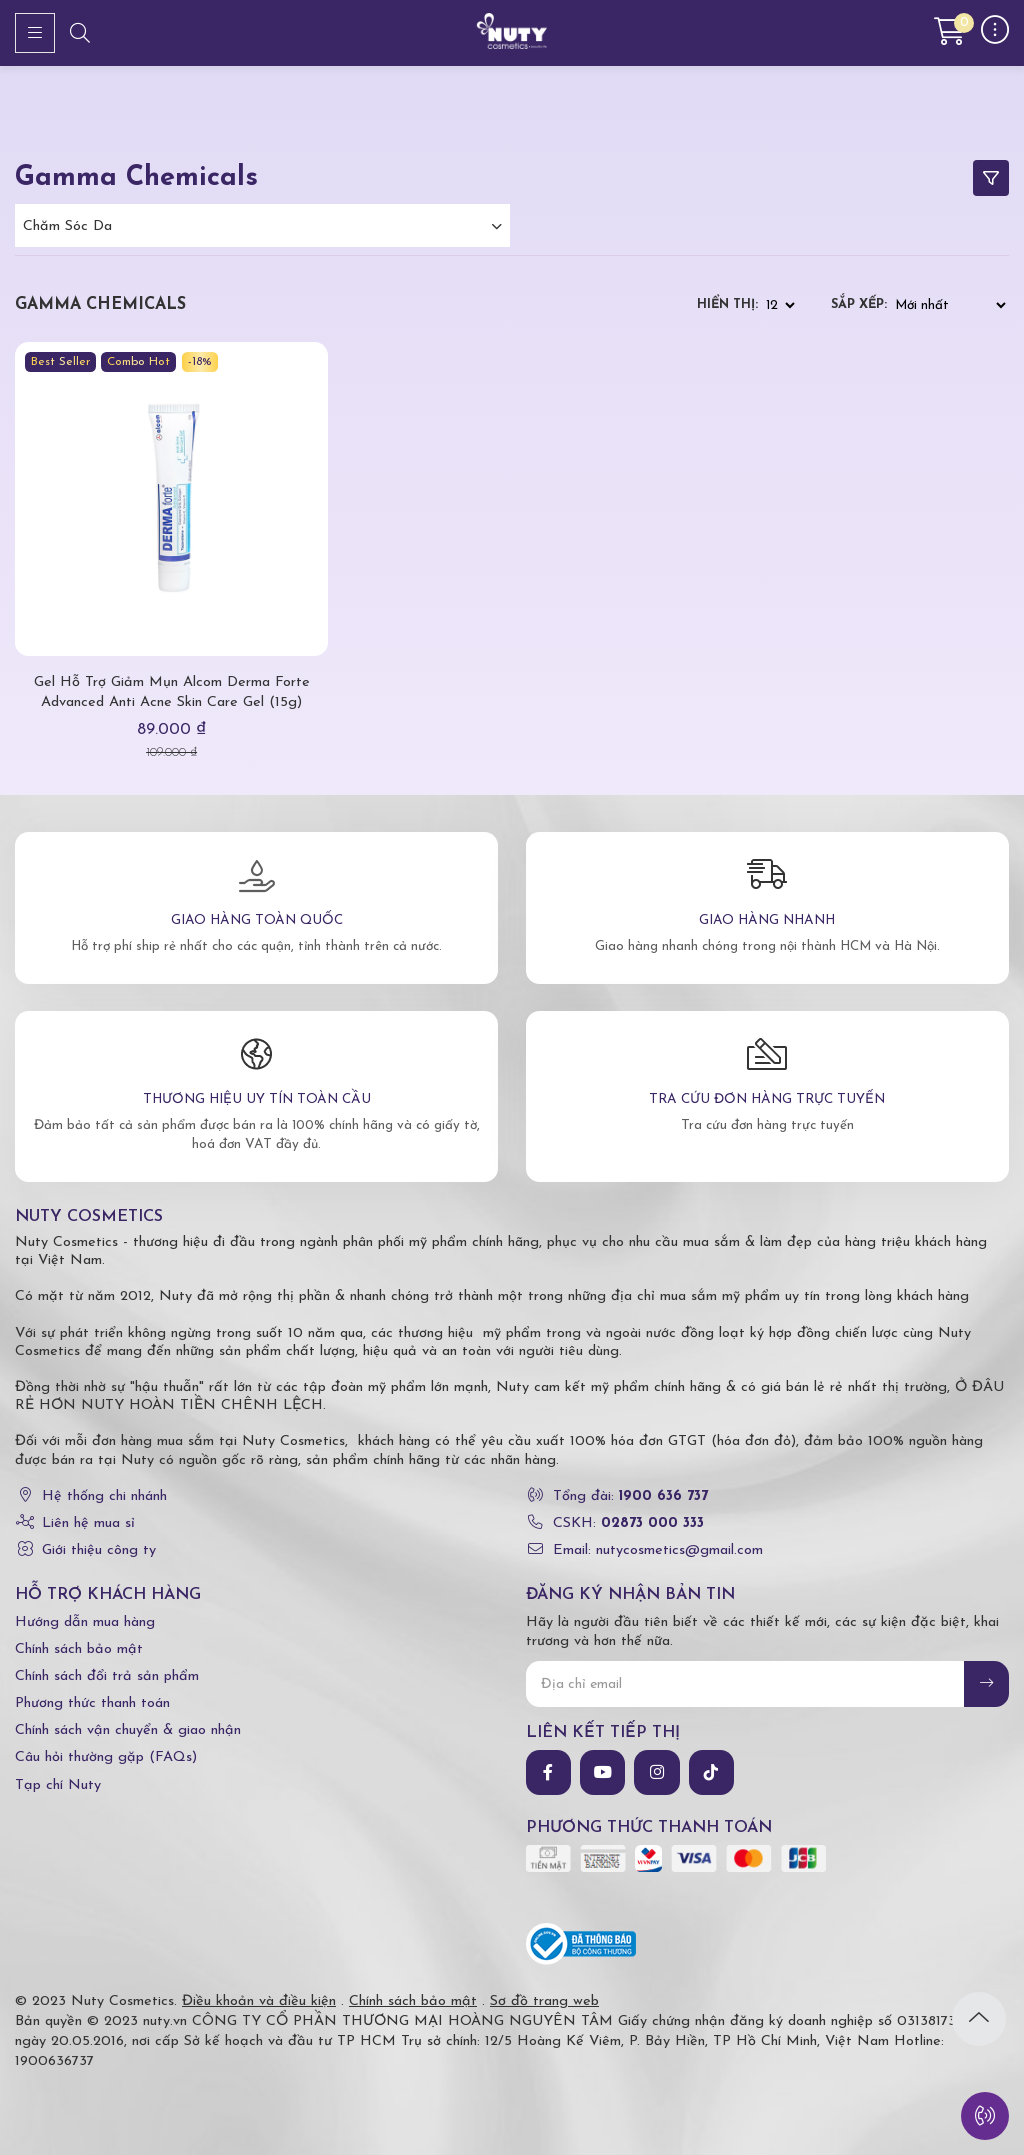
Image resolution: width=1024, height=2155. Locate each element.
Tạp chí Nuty (58, 1785)
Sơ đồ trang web (544, 2001)
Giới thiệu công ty (99, 1550)
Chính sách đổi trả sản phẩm (107, 1676)
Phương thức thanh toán (92, 1703)
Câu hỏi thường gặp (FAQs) (106, 1757)
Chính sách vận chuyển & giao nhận (128, 1730)
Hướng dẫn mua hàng (85, 1622)
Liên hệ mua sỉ (88, 1523)
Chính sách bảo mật (79, 1649)
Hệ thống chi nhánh (104, 1496)
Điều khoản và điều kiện (259, 2001)
